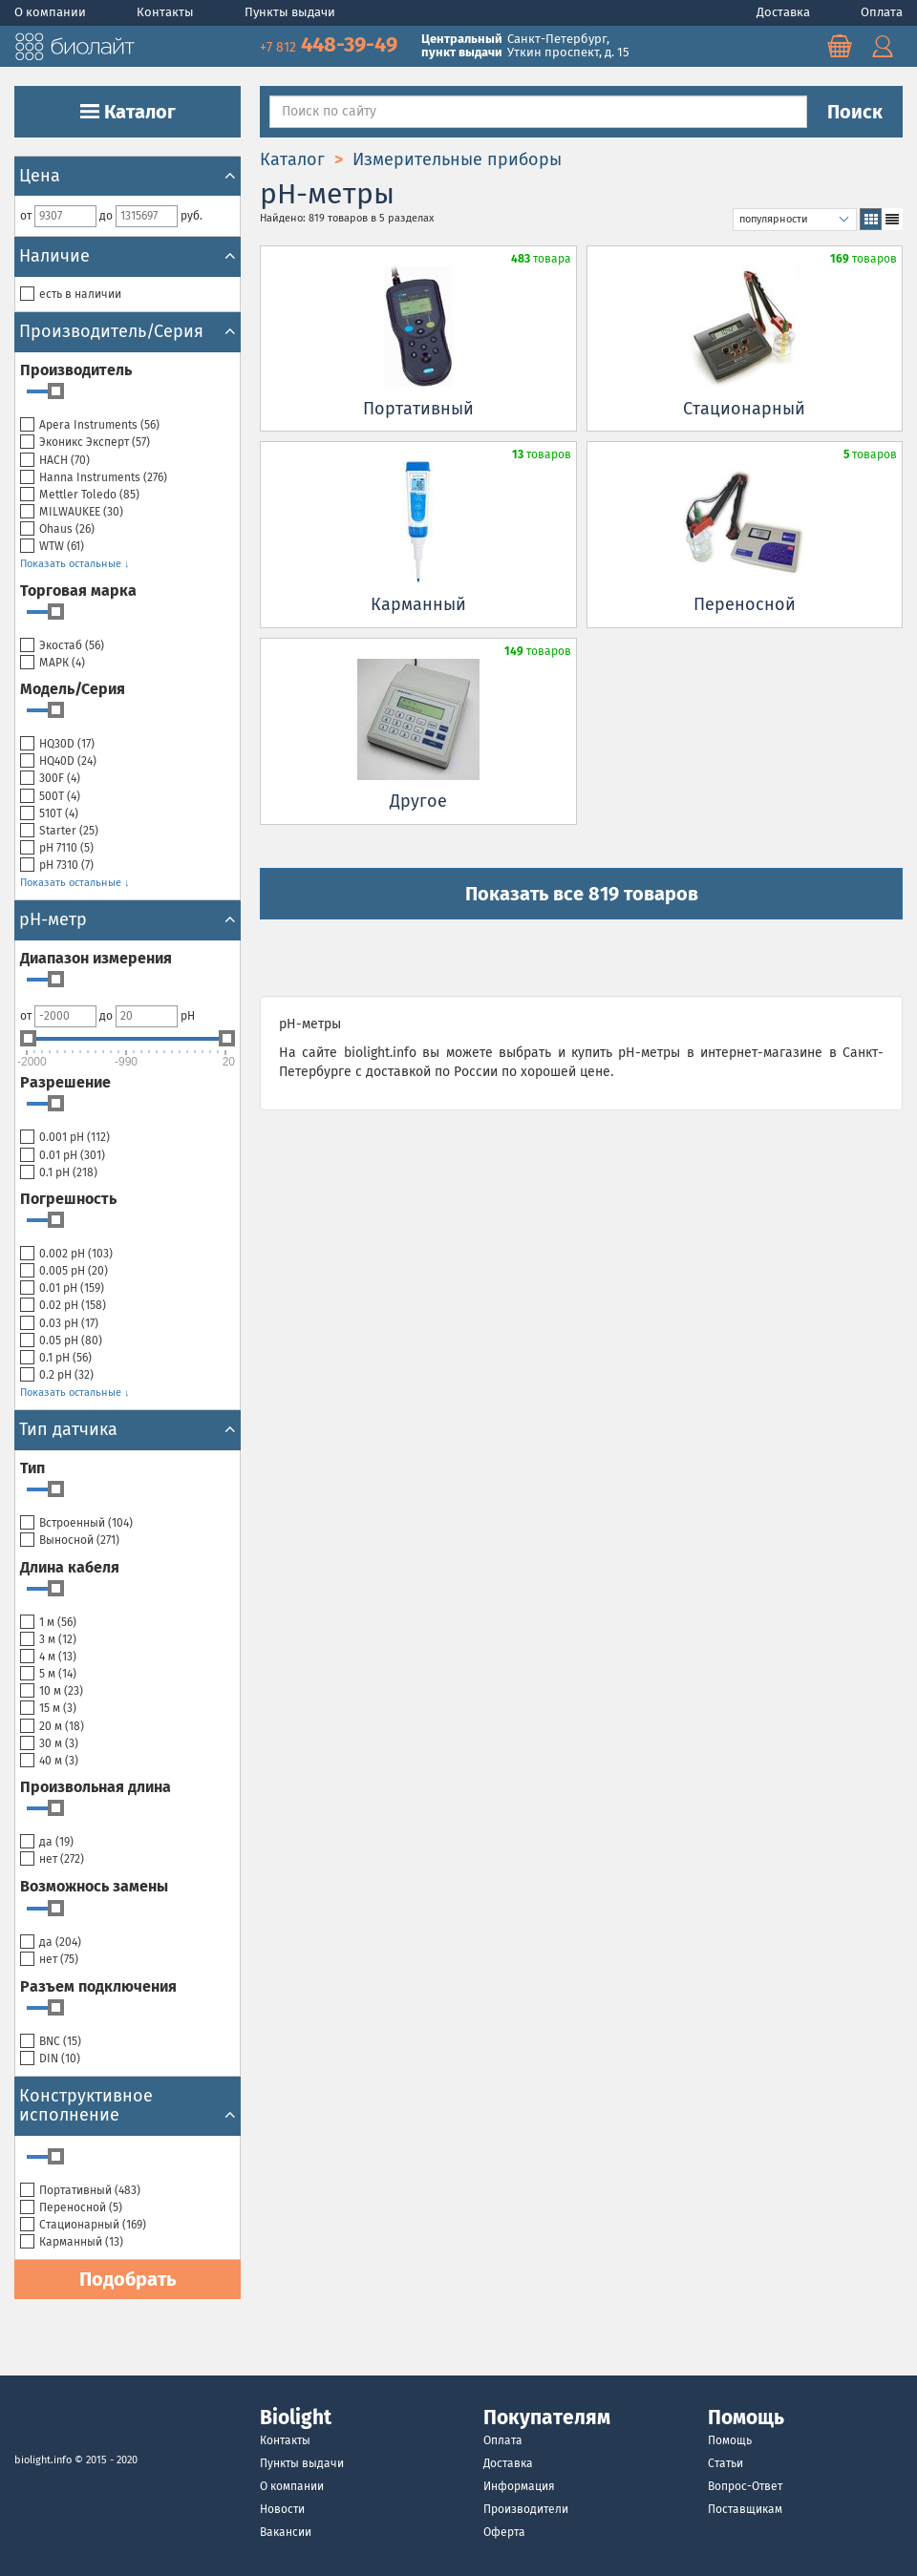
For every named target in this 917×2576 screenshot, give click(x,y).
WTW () (52, 546)
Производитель (76, 370)
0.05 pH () (61, 1341)
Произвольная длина (95, 1787)
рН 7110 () (57, 848)
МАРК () (52, 663)
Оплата (882, 12)
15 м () (48, 1708)
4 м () (48, 1657)
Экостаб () (62, 646)
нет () (52, 1859)
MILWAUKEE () (71, 512)
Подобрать (127, 2279)
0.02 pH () (63, 1306)
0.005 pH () (64, 1271)
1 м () (48, 1623)
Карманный (418, 604)
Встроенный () (76, 1523)
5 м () (48, 1674)
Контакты (167, 12)
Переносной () (71, 2208)
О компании (51, 12)
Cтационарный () (83, 2225)
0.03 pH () (59, 1324)
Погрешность (68, 1199)
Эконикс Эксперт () (85, 442)
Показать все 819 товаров (581, 893)
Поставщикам (745, 2509)
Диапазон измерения (96, 958)
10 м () (51, 1691)
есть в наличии (70, 294)
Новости (282, 2509)
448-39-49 (331, 44)
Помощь (730, 2440)
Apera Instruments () (90, 425)
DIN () (50, 2059)
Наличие (127, 255)
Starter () (59, 831)
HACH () (55, 461)
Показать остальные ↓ (75, 564)
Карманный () (71, 2242)
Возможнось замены (94, 1886)
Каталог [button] (128, 111)
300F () (50, 779)
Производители (525, 2509)
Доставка (785, 12)
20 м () (52, 1727)
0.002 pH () (66, 1254)
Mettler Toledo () (79, 495)
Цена (127, 175)
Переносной (744, 604)
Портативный (418, 408)
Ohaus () (57, 529)
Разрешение (65, 1082)
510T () (49, 814)
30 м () (49, 1744)
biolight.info (43, 2460)
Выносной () (69, 1540)
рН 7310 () (57, 865)
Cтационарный (744, 408)
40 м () (49, 1761)
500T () (50, 797)
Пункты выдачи (290, 12)
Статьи (725, 2463)
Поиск (855, 111)
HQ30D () (57, 744)
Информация (519, 2486)
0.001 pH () (65, 1138)
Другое (418, 801)
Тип (32, 1468)
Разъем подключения (98, 1986)
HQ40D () (58, 761)
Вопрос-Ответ (745, 2486)
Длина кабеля (69, 1567)
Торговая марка (78, 590)
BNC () (50, 2042)
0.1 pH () (58, 1173)
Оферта (504, 2532)
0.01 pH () (62, 1156)
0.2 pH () (57, 1375)
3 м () (48, 1640)
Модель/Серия (72, 689)
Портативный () (80, 2191)
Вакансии (285, 2532)
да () (47, 1842)
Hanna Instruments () (93, 478)
